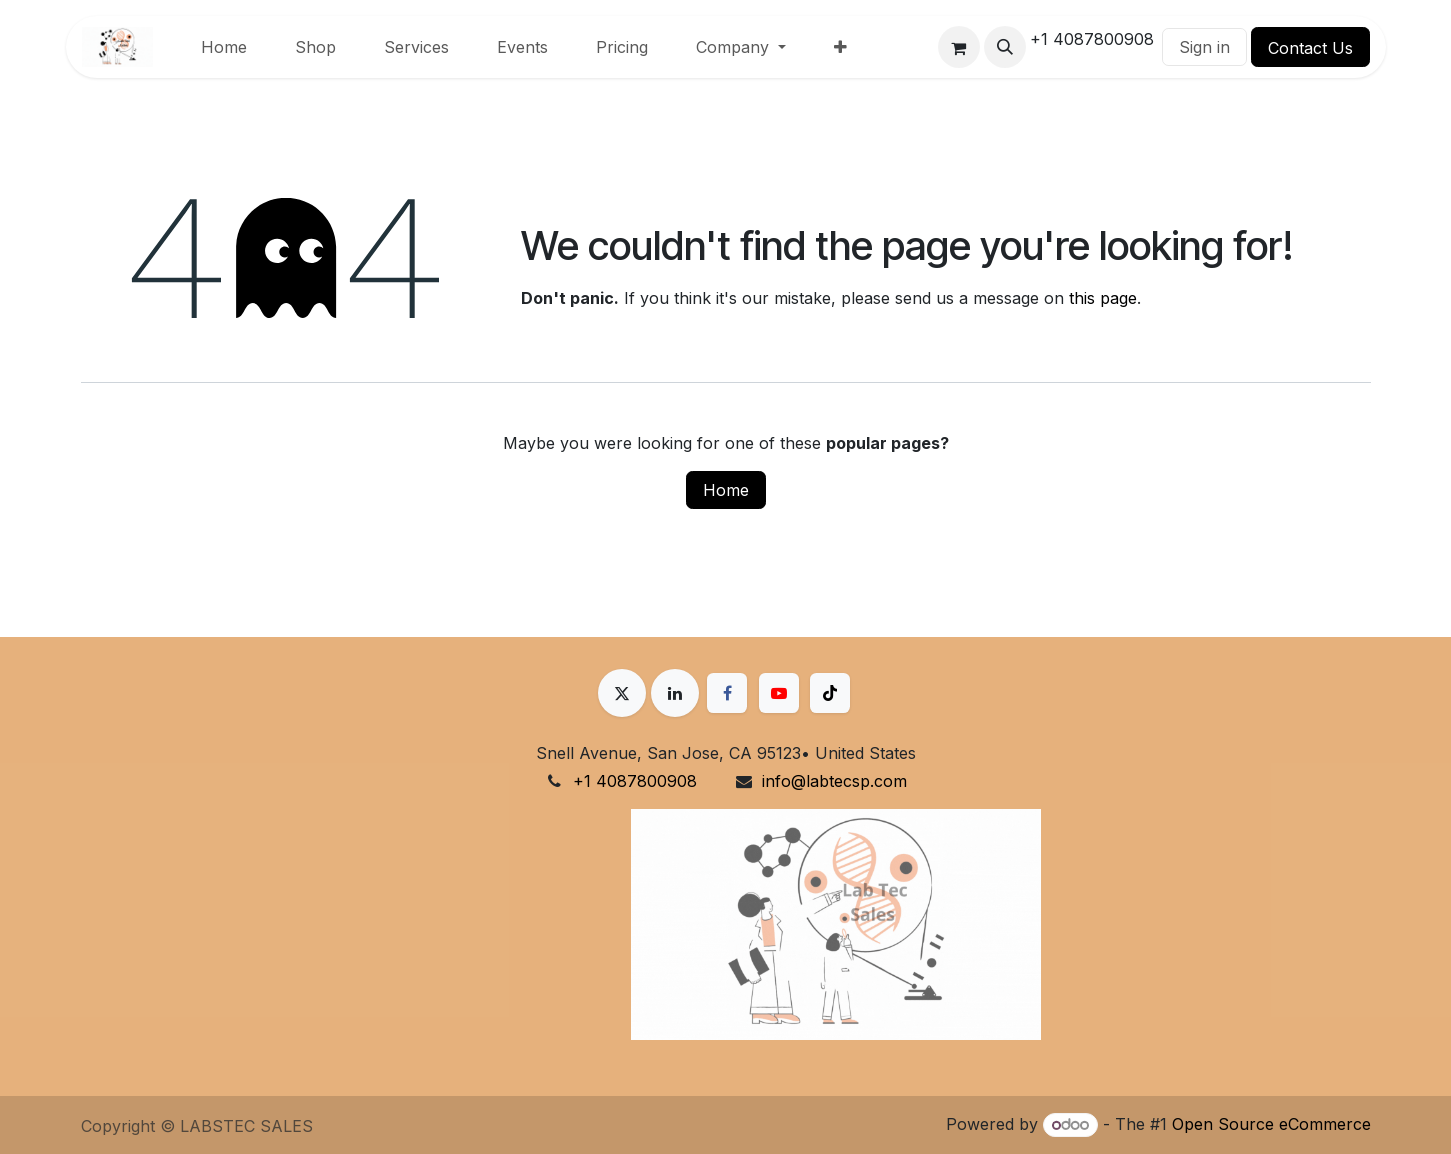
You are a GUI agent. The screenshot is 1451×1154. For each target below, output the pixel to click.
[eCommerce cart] (959, 47)
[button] (1005, 47)
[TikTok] (830, 693)
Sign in (1204, 47)
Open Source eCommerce (1271, 1124)
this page (1103, 298)
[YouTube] (779, 693)
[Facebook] (727, 693)
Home (726, 490)
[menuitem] (224, 47)
